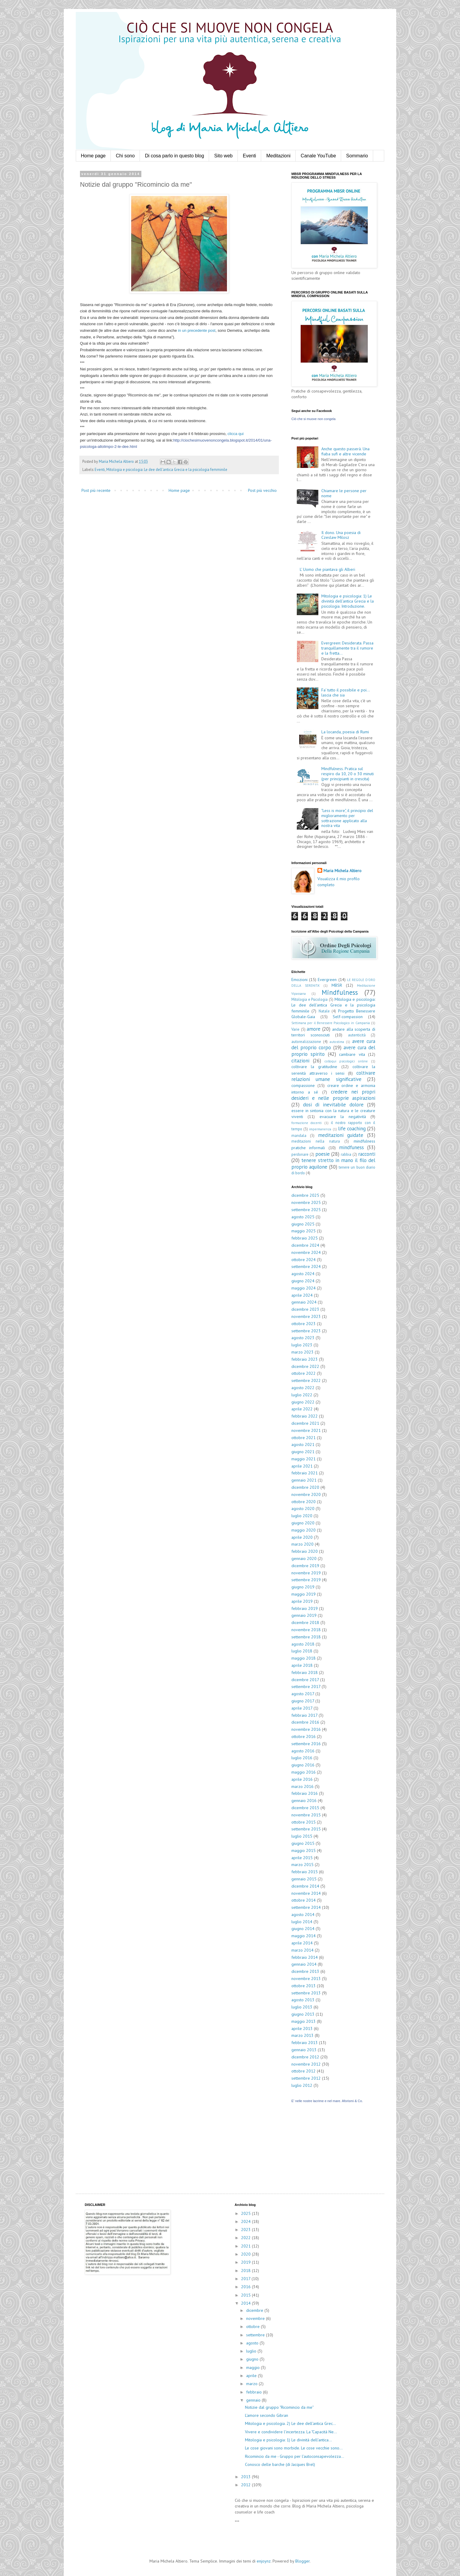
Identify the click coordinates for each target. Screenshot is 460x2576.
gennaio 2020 (304, 1558)
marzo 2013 (302, 2035)
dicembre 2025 (305, 1195)
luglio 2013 (301, 2007)
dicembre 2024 (305, 1245)
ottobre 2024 (303, 1259)
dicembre (255, 2310)
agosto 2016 (302, 1751)
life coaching (352, 1128)
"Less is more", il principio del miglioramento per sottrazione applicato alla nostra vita (347, 818)
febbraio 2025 (304, 1238)
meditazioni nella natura (315, 1141)
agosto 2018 (302, 1644)
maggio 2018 (303, 1658)
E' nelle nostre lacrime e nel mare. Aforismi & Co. (327, 2101)
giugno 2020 (302, 1523)
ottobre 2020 (303, 1501)
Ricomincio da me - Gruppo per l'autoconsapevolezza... (294, 2456)
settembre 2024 (306, 1266)
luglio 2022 (301, 1395)
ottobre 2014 (303, 1900)
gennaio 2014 (304, 1964)
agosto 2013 (302, 1999)
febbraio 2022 (304, 1416)
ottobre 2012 (303, 2071)
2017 (246, 2278)
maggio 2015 (303, 1850)
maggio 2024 (303, 1288)
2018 (246, 2270)
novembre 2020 (306, 1494)
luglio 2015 (301, 1836)
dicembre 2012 (305, 2057)
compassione (303, 1085)
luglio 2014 (301, 1921)
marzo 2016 (302, 1786)
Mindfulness (340, 992)
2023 (246, 2229)
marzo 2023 (302, 1352)
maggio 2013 (303, 2021)
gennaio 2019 (304, 1615)
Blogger (302, 2561)
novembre (256, 2318)
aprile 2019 (302, 1601)
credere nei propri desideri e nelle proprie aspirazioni (333, 1095)
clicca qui (235, 433)
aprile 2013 (302, 2028)
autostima (337, 1042)
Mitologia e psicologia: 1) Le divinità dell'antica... (288, 2440)
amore (313, 1029)
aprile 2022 (302, 1409)
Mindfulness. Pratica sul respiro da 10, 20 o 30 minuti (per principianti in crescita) (347, 773)
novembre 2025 (306, 1202)
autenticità (357, 1034)
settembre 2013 (306, 1993)
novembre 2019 (306, 1573)
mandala (298, 1135)
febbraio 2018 (304, 1672)
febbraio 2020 (304, 1551)
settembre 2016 (306, 1743)
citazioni (300, 1060)
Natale (324, 1011)
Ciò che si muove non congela (313, 419)
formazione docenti (306, 1123)
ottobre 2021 (303, 1437)
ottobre (253, 2326)
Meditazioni (278, 155)
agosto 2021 (302, 1444)
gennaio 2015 (304, 1879)
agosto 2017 (302, 1693)
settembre (256, 2335)
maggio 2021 (303, 1459)
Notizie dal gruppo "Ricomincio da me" (279, 2407)
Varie (295, 1029)
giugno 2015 (302, 1843)
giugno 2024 (302, 1281)
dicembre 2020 (305, 1487)
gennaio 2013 (304, 2049)
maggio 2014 (303, 1935)
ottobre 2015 (303, 1822)
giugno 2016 (302, 1765)
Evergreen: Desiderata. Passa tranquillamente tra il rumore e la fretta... (347, 648)
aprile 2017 (301, 1708)
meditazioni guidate (341, 1135)
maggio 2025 (303, 1231)
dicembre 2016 (305, 1722)
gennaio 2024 (304, 1302)
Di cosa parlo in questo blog (174, 155)
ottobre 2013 (303, 1985)
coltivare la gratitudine (314, 1066)
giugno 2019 (302, 1587)
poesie (322, 1154)
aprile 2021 (302, 1466)
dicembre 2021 (305, 1423)
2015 (246, 2295)
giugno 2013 (302, 2014)
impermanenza (320, 1129)
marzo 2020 (302, 1544)
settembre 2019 (306, 1579)
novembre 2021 (306, 1430)
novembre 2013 (306, 1978)
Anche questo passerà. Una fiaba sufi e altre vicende (345, 451)
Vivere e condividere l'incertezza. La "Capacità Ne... (291, 2431)
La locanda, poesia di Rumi (345, 732)
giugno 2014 (302, 1928)
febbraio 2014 (304, 1957)
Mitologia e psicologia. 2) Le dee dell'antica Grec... (290, 2423)
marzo (252, 2383)
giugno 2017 (302, 1701)
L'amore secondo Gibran (266, 2415)
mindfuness (351, 1147)
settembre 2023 (306, 1330)
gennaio (254, 2400)
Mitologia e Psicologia (309, 999)
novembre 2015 (306, 1815)
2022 (246, 2237)
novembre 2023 (306, 1316)
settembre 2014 (306, 1907)
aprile (252, 2375)
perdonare (299, 1154)
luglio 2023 (301, 1345)
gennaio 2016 (304, 1800)
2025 (246, 2213)
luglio (252, 2351)
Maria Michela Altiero (342, 870)
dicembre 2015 (305, 1807)
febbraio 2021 (304, 1473)
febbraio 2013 (304, 2042)
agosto (253, 2343)
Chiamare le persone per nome (344, 493)
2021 (246, 2246)
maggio (253, 2367)
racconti (366, 1154)
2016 (246, 2286)
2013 (246, 2476)
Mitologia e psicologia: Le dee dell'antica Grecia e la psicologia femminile (166, 469)
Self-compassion (348, 1016)
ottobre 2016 (303, 1736)
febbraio (254, 2392)
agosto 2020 (302, 1508)
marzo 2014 (302, 1950)
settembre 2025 (306, 1209)
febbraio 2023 (304, 1359)
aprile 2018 (302, 1665)
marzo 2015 (302, 1864)
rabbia (346, 1154)
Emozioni (299, 979)
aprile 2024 (302, 1295)
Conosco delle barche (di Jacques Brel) (280, 2464)
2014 (246, 2303)
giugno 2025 (302, 1224)
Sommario (357, 155)
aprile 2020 (302, 1537)
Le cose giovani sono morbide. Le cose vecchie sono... (294, 2448)
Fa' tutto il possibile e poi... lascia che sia (345, 692)
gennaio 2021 (304, 1480)
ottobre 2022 (303, 1373)
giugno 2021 (302, 1451)
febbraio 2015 (304, 1871)
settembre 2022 (306, 1380)
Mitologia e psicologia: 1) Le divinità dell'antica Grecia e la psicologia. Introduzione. (347, 601)
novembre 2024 (306, 1252)
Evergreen (327, 979)
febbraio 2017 (304, 1715)
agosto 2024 (302, 1273)
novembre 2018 (306, 1629)
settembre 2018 (306, 1637)
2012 (246, 2484)
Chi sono (125, 155)
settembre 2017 (305, 1686)
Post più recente (96, 490)
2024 (246, 2221)
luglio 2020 (301, 1515)
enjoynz (264, 2561)
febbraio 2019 (304, 1608)
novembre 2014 (306, 1893)
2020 (246, 2254)
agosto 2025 (302, 1216)
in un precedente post (196, 330)
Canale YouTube (318, 155)
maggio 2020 (303, 1530)
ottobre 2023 (303, 1323)
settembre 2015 (306, 1829)
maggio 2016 (303, 1772)
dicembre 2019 (305, 1565)
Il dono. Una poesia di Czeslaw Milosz (341, 535)
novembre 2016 (306, 1729)
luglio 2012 (301, 2085)
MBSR (337, 985)
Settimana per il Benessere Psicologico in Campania (330, 1023)
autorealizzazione (306, 1041)
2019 (246, 2262)
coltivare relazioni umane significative (333, 1076)
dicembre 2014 (305, 1886)
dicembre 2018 (305, 1622)
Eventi (249, 155)
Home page (93, 155)
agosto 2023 (302, 1337)
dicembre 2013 (305, 1971)
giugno (253, 2359)
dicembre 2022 (305, 1366)
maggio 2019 (303, 1594)
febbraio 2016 (304, 1793)
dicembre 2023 (305, 1309)
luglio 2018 (301, 1651)
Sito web (223, 155)
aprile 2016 (302, 1779)
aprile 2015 (302, 1857)
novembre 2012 (306, 2064)
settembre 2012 (306, 2078)
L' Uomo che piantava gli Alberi (327, 569)
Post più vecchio (262, 490)
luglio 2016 (301, 1757)
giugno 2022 (302, 1402)
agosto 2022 (302, 1387)
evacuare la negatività (343, 1116)
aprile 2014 (302, 1943)
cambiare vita (352, 1054)
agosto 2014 (302, 1914)
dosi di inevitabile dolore (333, 1104)
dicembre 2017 (305, 1679)
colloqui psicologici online (346, 1061)
